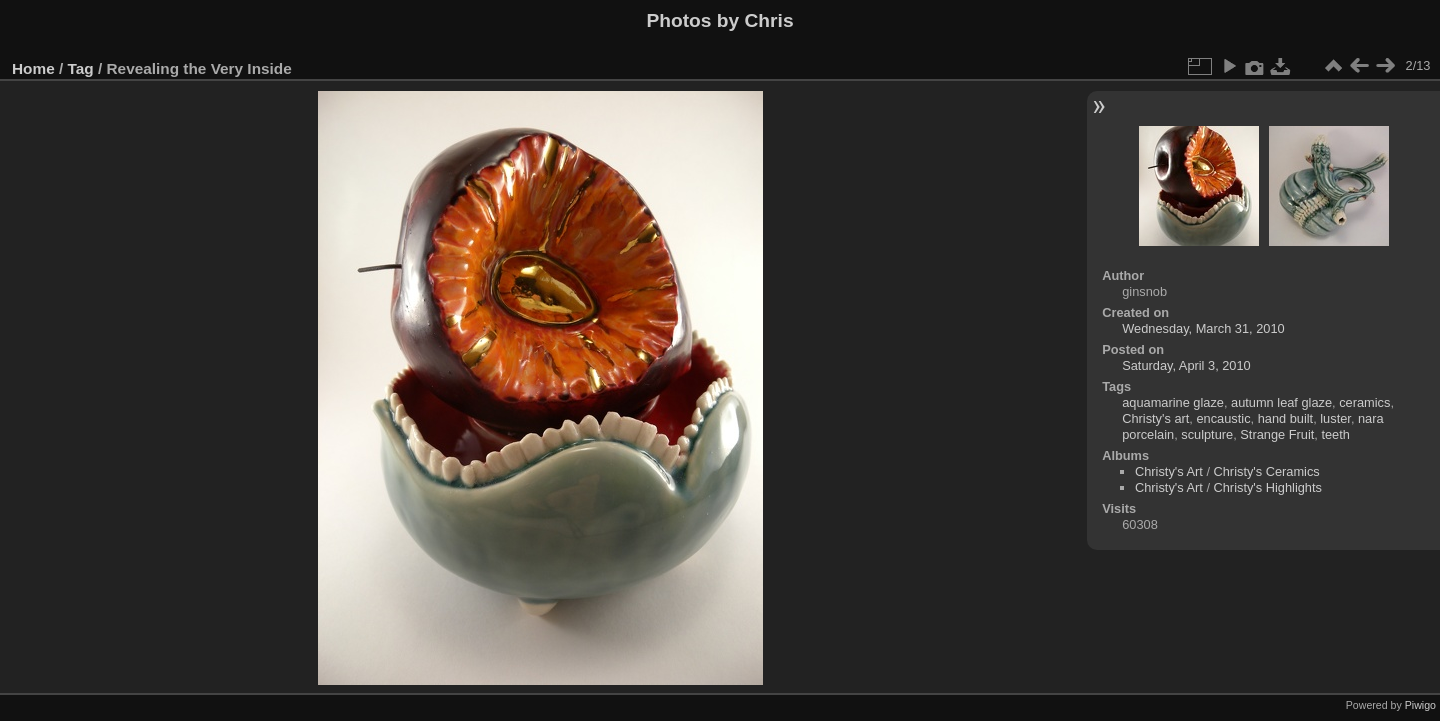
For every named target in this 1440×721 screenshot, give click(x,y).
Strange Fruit (1277, 434)
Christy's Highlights (1268, 487)
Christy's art (1155, 418)
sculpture (1207, 434)
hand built (1286, 418)
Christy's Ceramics (1267, 471)
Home (33, 68)
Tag (81, 68)
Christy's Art (1169, 471)
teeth (1335, 434)
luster (1335, 418)
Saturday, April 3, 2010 (1186, 365)
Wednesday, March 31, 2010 (1203, 328)
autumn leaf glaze (1281, 402)
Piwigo (1420, 705)
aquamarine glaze (1173, 402)
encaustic (1223, 418)
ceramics (1364, 402)
